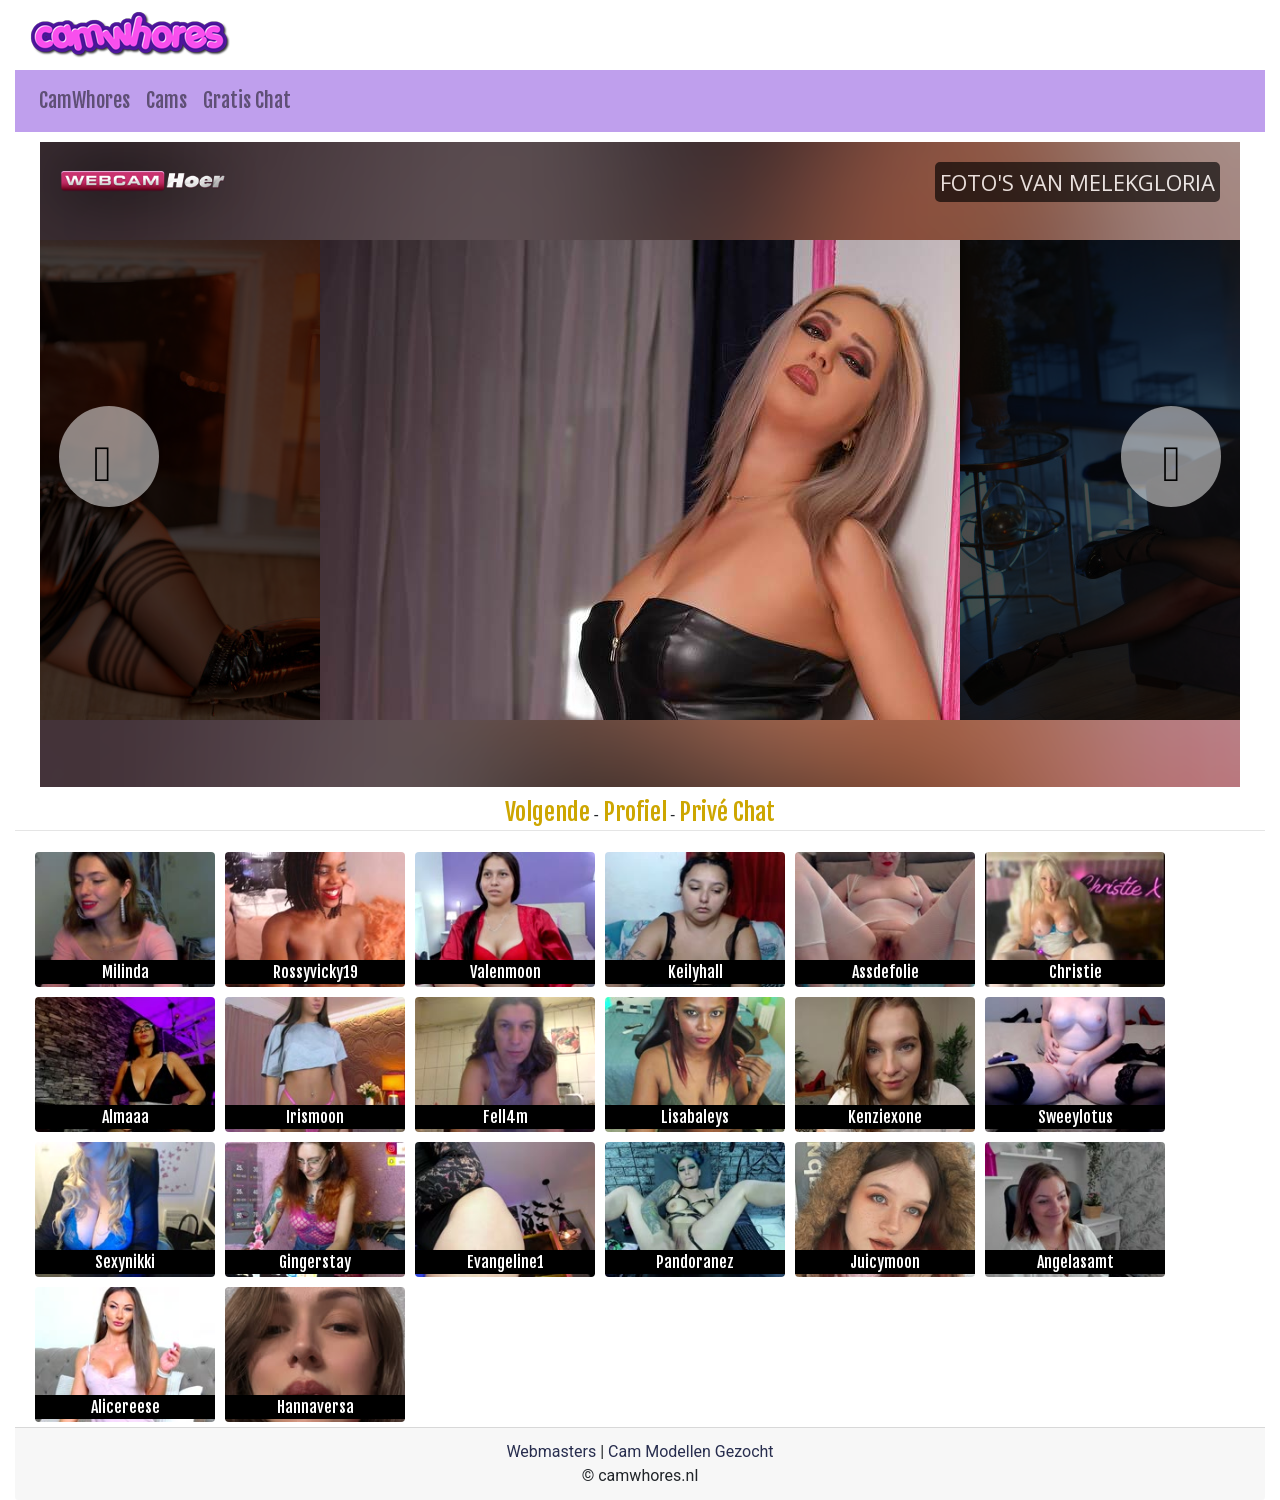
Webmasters (551, 1451)
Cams (166, 100)
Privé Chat (727, 812)
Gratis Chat (247, 100)
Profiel (635, 812)
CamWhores (84, 100)
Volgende (547, 812)
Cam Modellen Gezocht (691, 1451)
